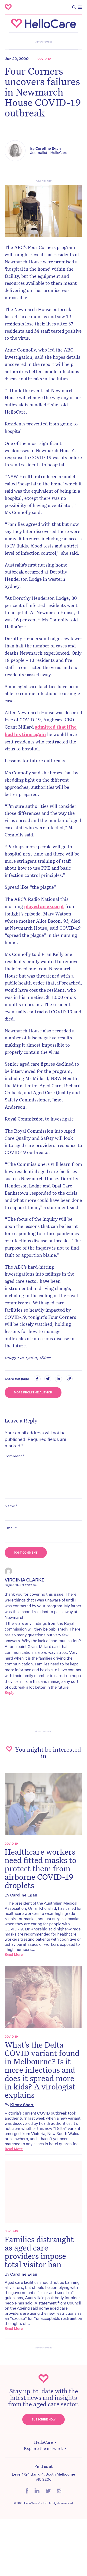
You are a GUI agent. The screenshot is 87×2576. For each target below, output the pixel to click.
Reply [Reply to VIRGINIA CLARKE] (9, 1692)
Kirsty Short (22, 2104)
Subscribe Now (43, 2419)
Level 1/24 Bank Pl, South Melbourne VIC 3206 (43, 2477)
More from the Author (33, 1392)
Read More (14, 1954)
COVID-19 (44, 58)
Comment (14, 1456)
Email (11, 1527)
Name (11, 1506)
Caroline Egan (48, 148)
